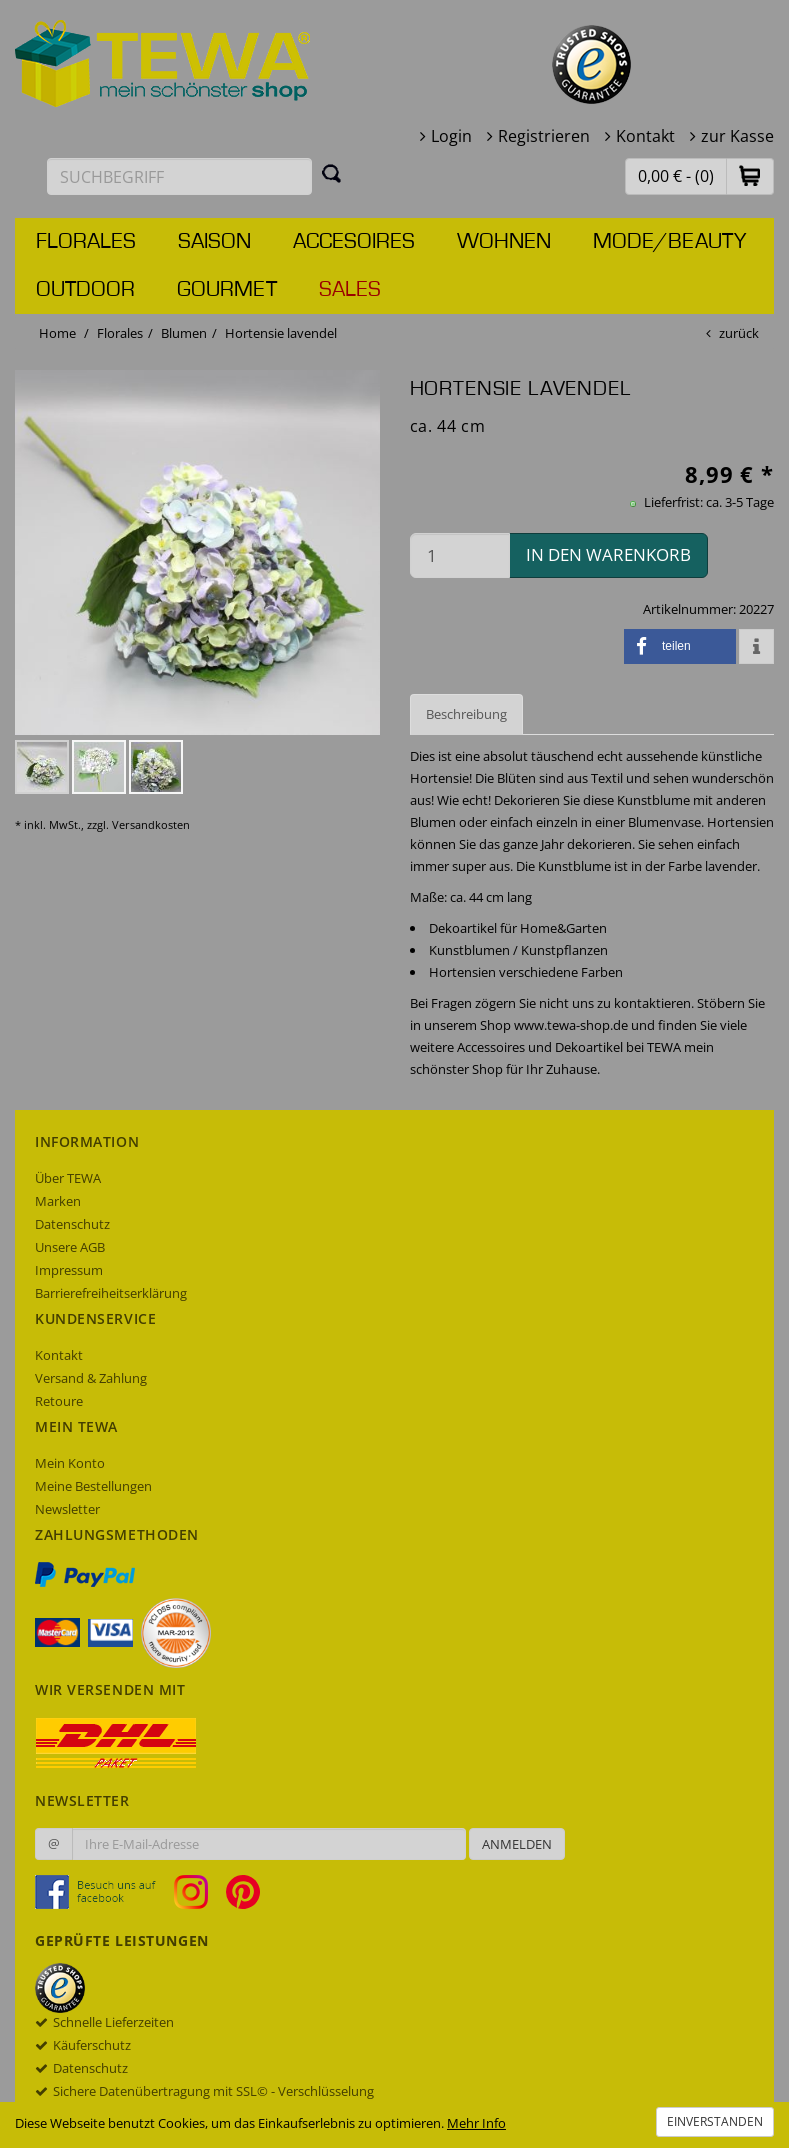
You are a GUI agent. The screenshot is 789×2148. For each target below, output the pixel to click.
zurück (739, 333)
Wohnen (504, 242)
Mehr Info (476, 2123)
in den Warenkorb (608, 554)
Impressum (69, 1270)
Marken (58, 1201)
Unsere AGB (70, 1247)
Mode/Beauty (669, 242)
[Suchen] (332, 173)
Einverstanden (715, 2121)
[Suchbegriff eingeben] (179, 176)
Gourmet (227, 290)
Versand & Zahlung (91, 1378)
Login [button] (451, 136)
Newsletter (67, 1509)
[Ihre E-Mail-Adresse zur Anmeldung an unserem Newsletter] (269, 1844)
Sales (350, 290)
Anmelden (517, 1844)
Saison (214, 242)
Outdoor (85, 290)
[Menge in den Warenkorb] (460, 555)
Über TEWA (68, 1178)
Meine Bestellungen (93, 1486)
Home (57, 333)
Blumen (184, 333)
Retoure (59, 1401)
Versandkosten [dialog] (151, 824)
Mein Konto (70, 1463)
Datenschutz (72, 1224)
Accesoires (354, 242)
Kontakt (645, 136)
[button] (750, 175)
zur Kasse (737, 136)
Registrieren (544, 136)
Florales (86, 242)
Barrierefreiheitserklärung (111, 1293)
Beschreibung (466, 714)
